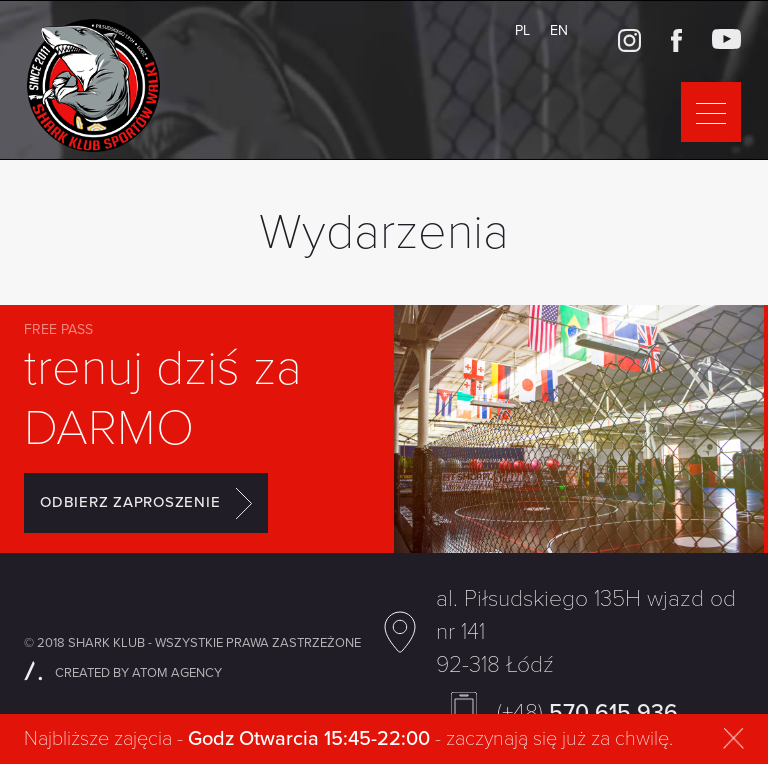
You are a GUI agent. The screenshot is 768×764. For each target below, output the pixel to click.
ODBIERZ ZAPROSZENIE (146, 503)
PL (522, 30)
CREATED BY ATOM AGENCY (123, 673)
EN (559, 30)
